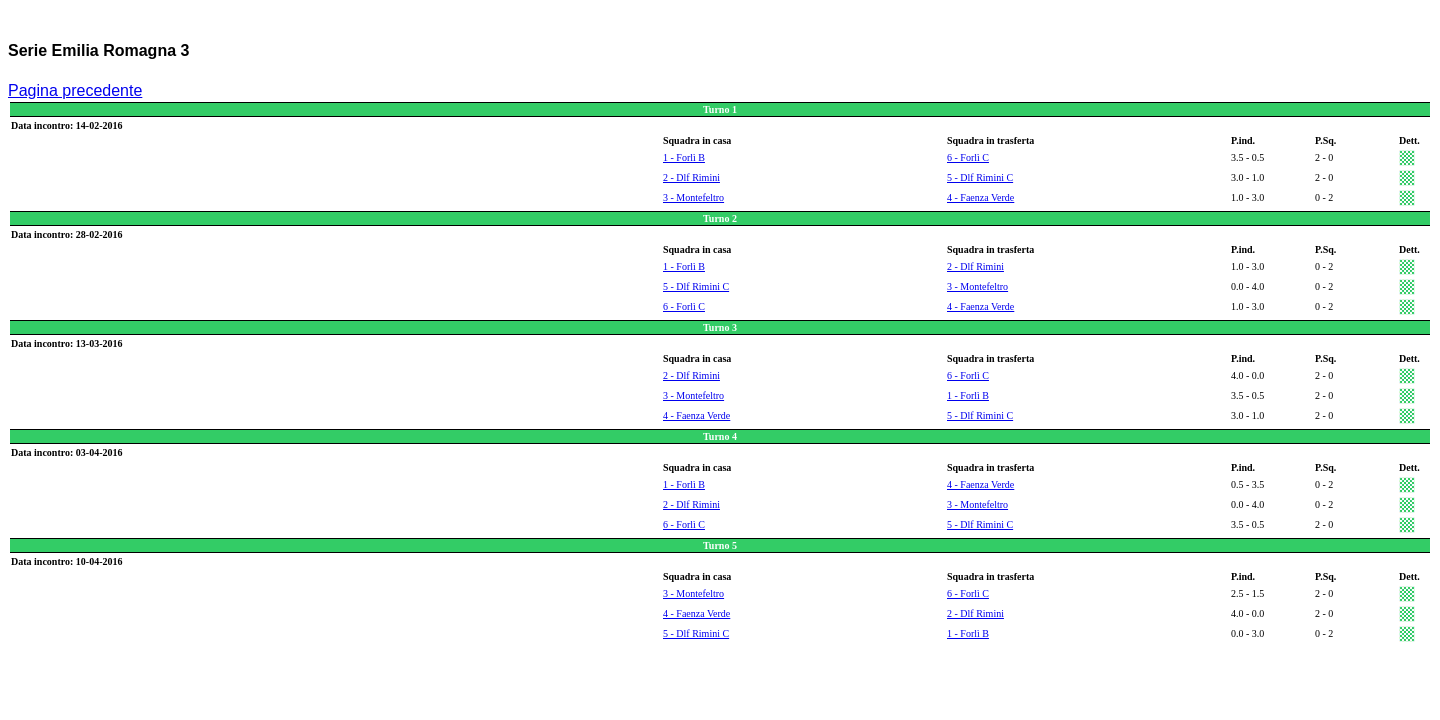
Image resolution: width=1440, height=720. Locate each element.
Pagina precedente (75, 90)
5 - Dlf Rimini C (980, 177)
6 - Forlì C (968, 157)
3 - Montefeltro (693, 197)
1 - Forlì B (684, 157)
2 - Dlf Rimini (691, 177)
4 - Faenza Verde (980, 197)
